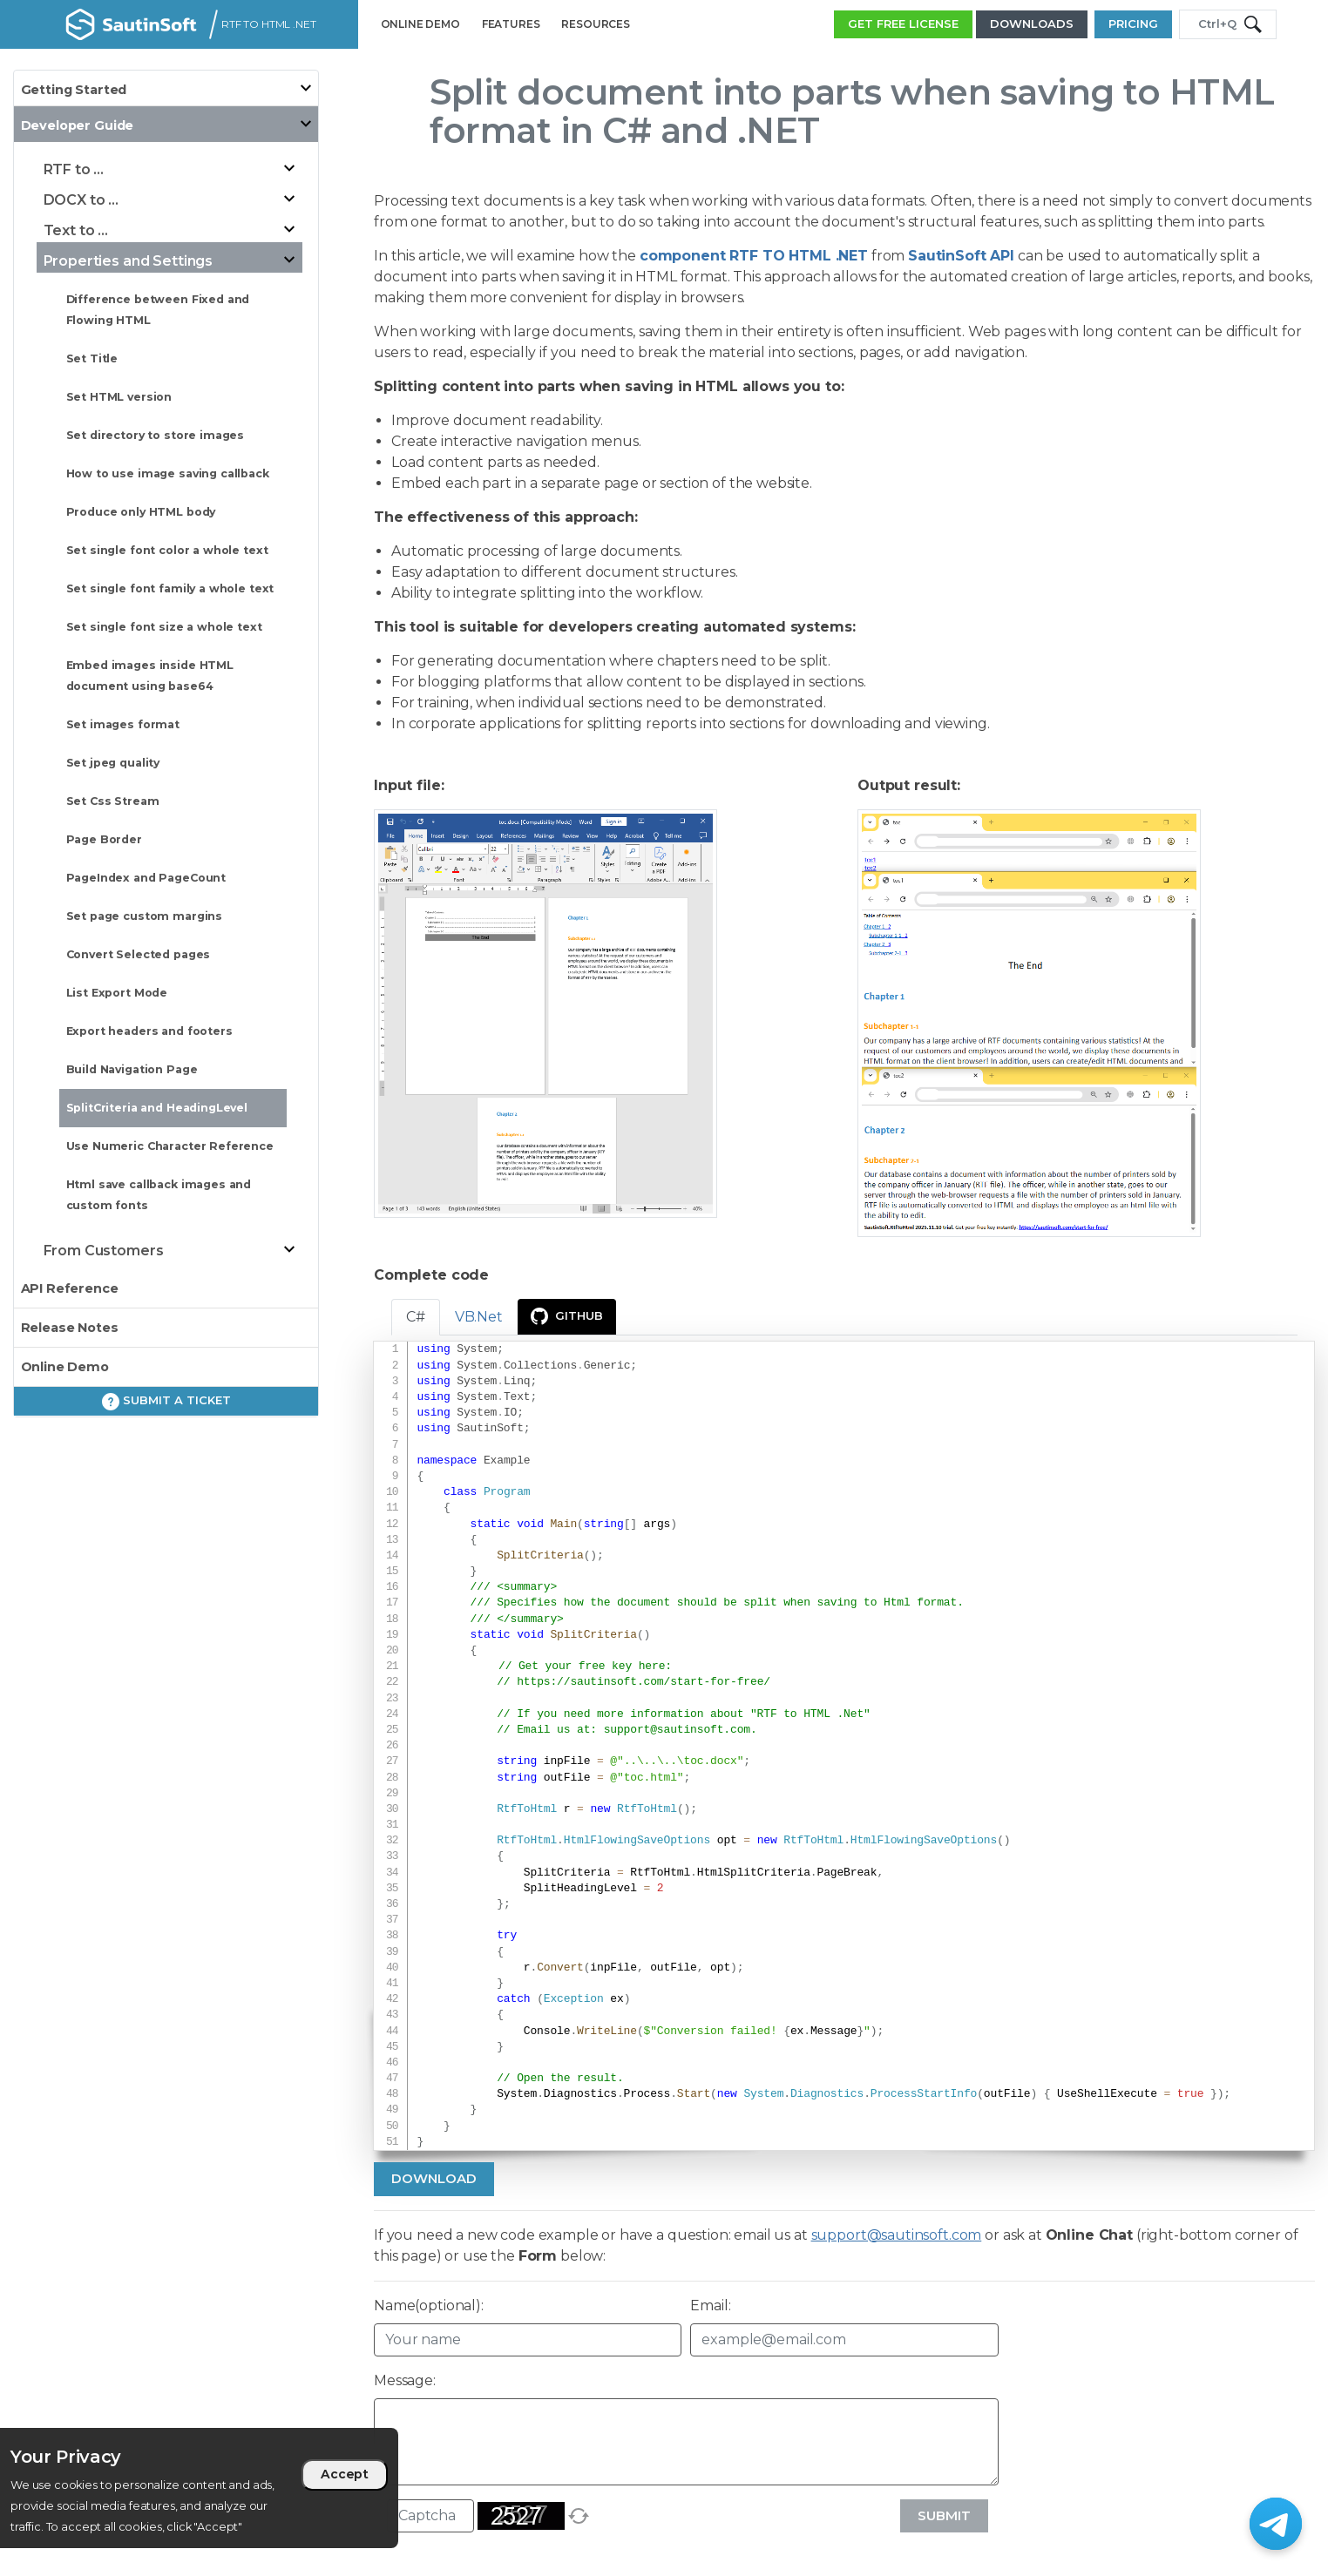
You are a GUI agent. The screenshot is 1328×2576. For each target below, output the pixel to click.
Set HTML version (119, 396)
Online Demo (65, 1367)
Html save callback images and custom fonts (159, 1195)
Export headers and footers (149, 1031)
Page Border (104, 839)
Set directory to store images (155, 435)
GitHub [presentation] (567, 1316)
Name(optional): (429, 2305)
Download (434, 2178)
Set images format (123, 724)
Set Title (92, 358)
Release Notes (70, 1327)
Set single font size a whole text (164, 626)
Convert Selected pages (138, 954)
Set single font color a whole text (167, 550)
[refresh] (578, 2515)
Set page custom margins (144, 916)
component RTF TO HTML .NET (754, 255)
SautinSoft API (961, 255)
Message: (405, 2380)
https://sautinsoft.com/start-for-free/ (643, 1682)
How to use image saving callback (167, 473)
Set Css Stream (112, 801)
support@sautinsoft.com (677, 1730)
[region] (199, 2488)
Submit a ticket (166, 1401)
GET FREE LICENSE (903, 23)
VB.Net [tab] (479, 1316)
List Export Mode (117, 992)
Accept (345, 2474)
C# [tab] (415, 1316)
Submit (944, 2515)
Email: (710, 2305)
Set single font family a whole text (170, 588)
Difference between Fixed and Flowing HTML (158, 310)
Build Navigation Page (132, 1069)
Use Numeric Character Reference (170, 1146)
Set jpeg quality (113, 762)
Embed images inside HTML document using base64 (150, 676)
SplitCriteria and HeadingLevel (157, 1107)
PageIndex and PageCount (146, 877)
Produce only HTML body (141, 511)
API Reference (70, 1288)
